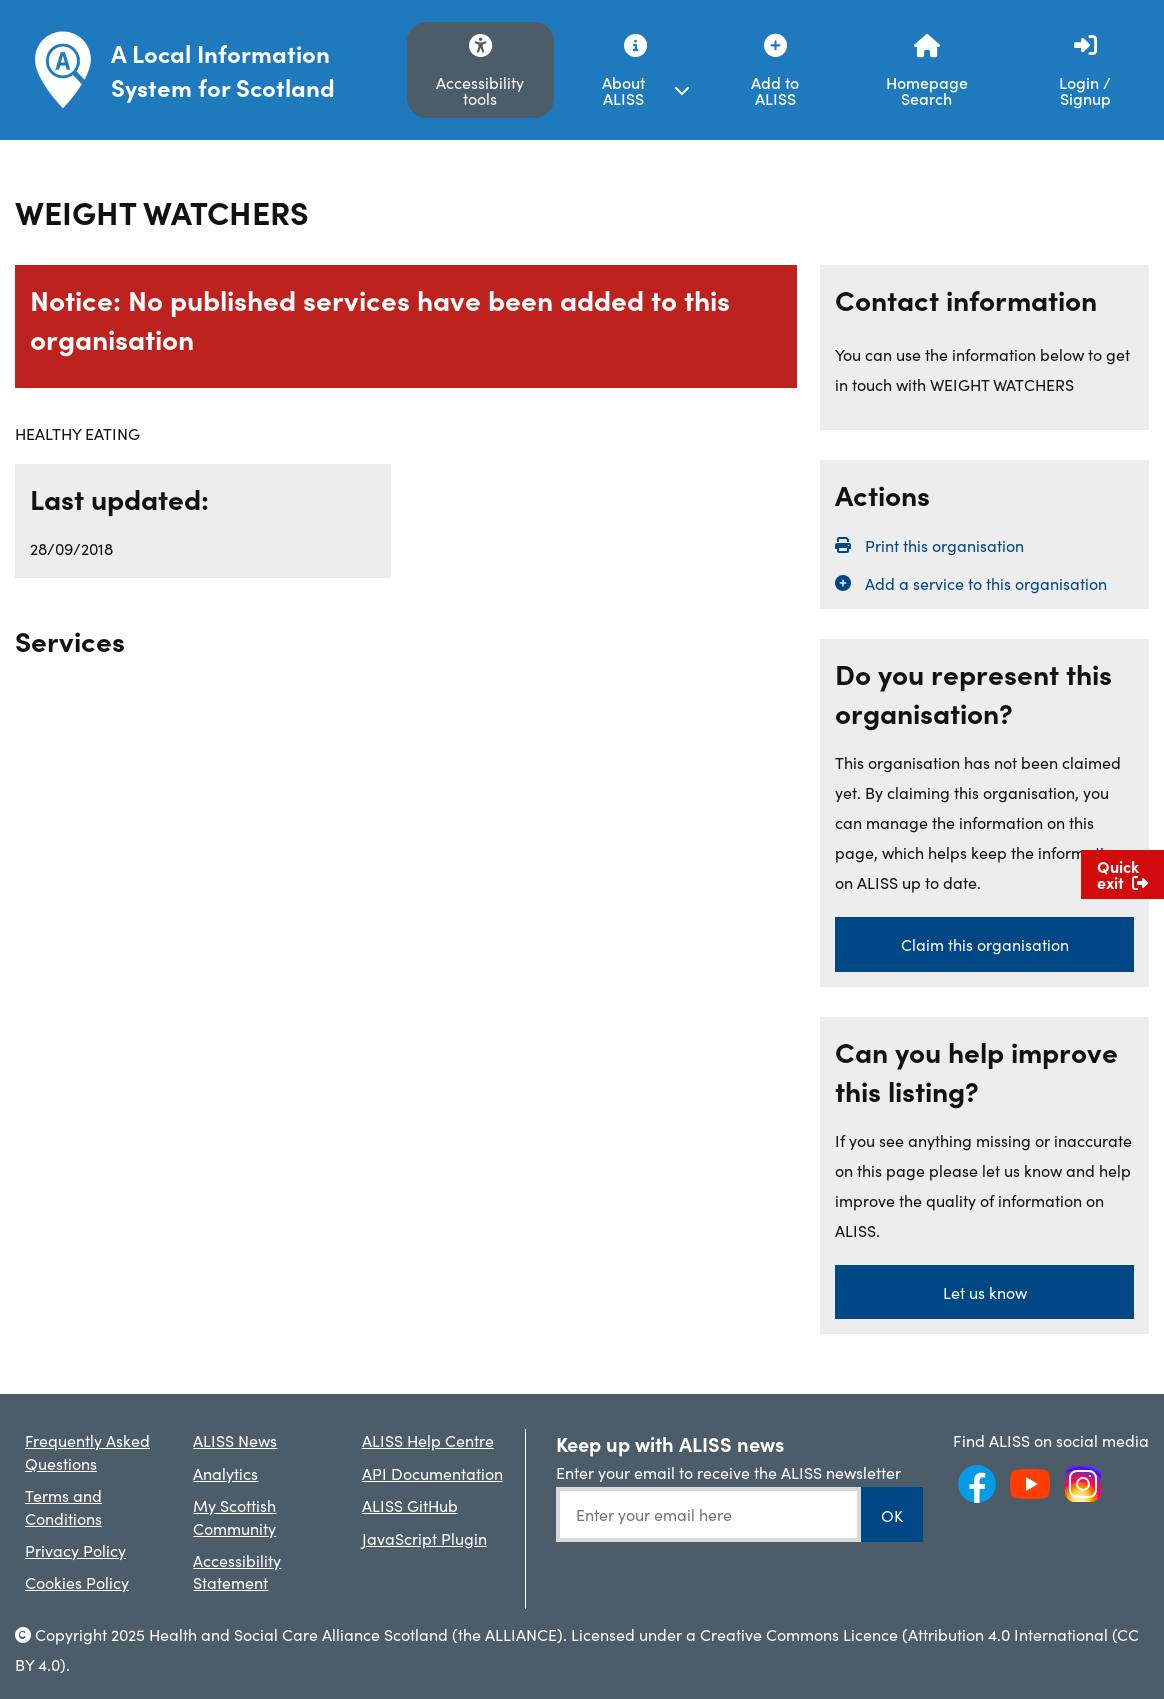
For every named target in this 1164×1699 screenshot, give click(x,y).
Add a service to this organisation (986, 583)
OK (892, 1515)
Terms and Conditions (63, 1506)
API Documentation (432, 1473)
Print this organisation (944, 545)
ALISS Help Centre (428, 1440)
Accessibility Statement (237, 1571)
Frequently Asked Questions (87, 1451)
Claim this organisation (985, 944)
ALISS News (235, 1440)
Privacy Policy (75, 1550)
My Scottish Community (234, 1516)
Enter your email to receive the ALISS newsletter (728, 1472)
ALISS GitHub (410, 1505)
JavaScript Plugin (424, 1538)
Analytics (225, 1473)
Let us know (985, 1292)
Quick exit (1122, 874)
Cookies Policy (77, 1582)
